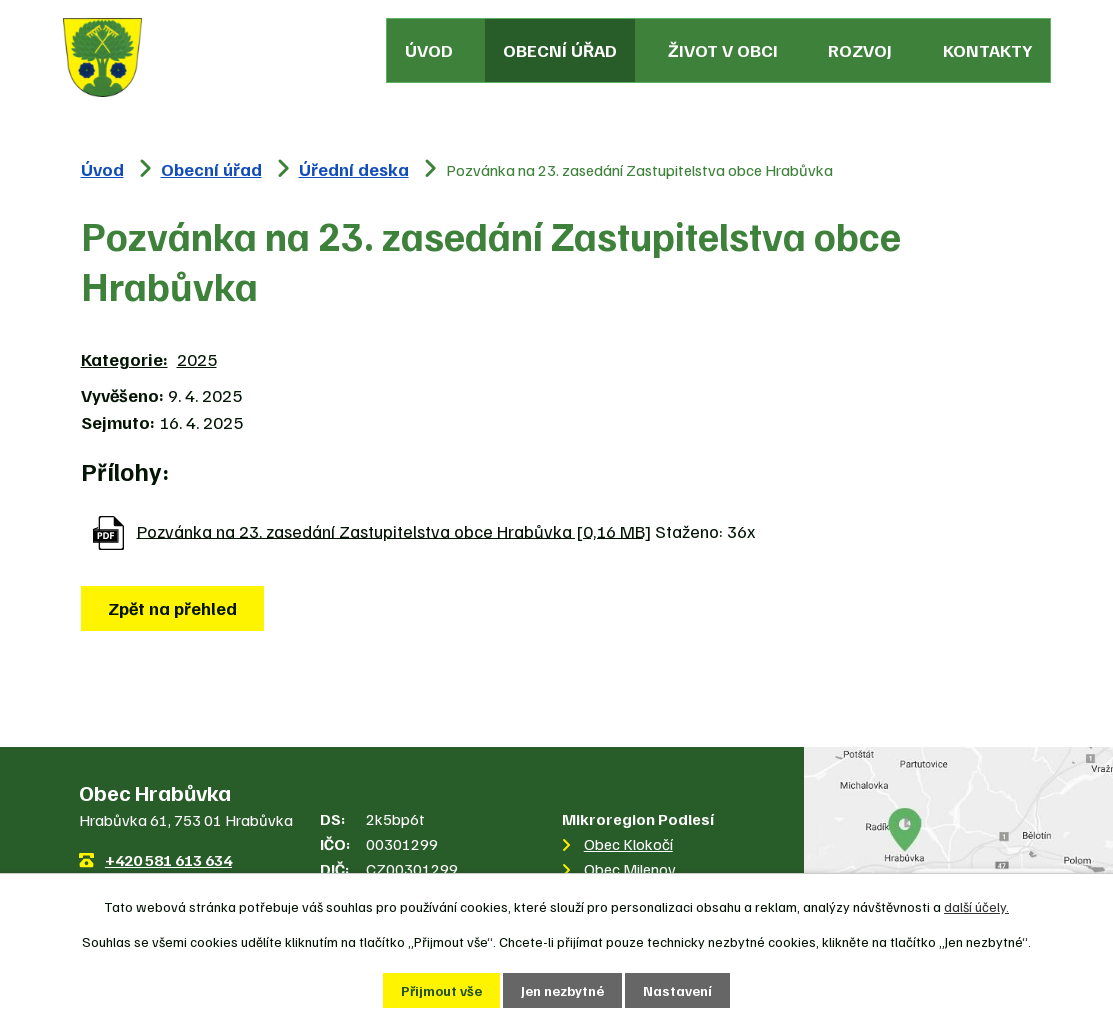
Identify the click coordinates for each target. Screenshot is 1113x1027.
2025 (197, 359)
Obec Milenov (630, 869)
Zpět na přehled (172, 608)
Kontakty (987, 50)
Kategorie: (124, 359)
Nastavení (677, 990)
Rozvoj (860, 50)
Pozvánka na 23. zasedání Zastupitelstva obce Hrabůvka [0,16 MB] (394, 530)
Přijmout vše (441, 990)
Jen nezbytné (562, 990)
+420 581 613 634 (168, 860)
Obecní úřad (560, 50)
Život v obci (723, 50)
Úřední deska (354, 169)
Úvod (429, 50)
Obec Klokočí (628, 844)
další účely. (976, 906)
